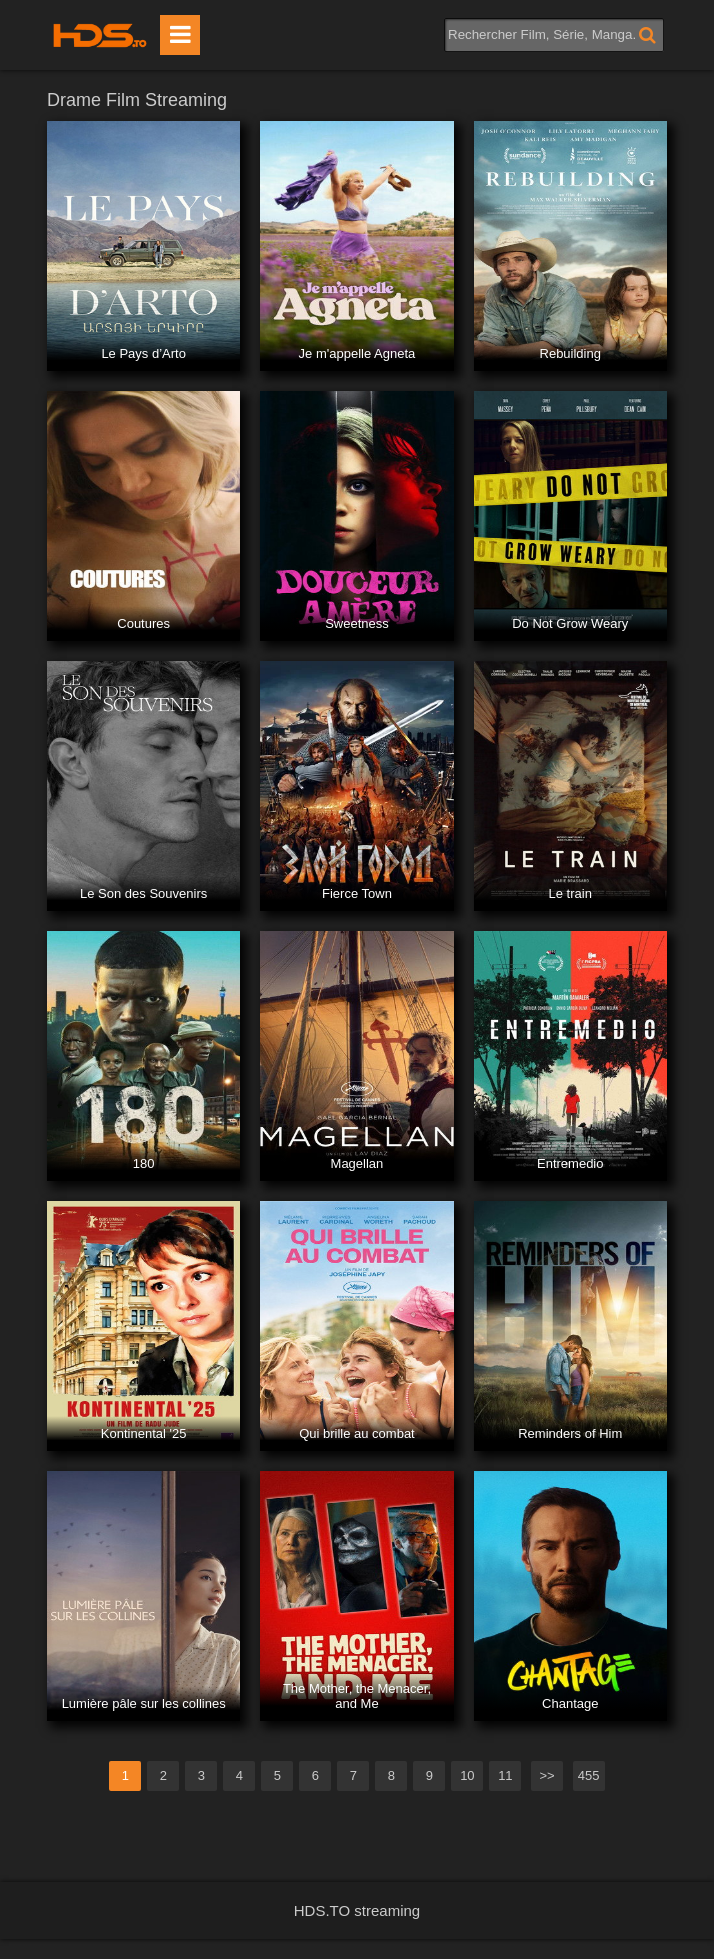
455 (589, 1775)
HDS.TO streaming (357, 1910)
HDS (100, 35)
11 (505, 1775)
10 (467, 1775)
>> (546, 1775)
